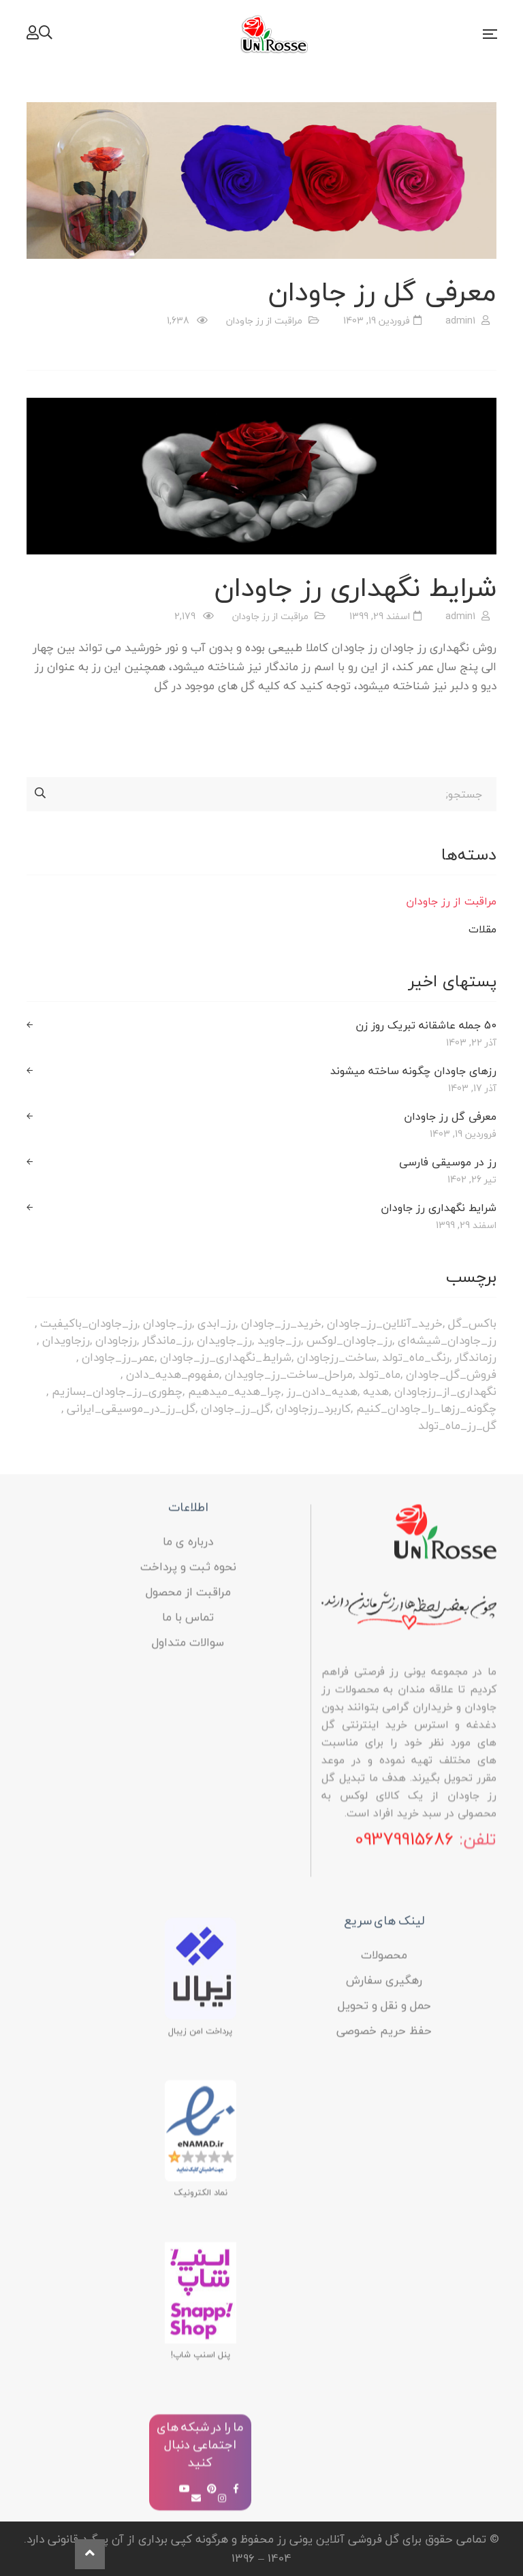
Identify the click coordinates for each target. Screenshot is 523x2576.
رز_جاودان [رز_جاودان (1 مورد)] (167, 1323)
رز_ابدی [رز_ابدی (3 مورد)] (216, 1323)
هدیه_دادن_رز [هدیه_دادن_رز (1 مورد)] (322, 1391)
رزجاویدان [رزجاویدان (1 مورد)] (66, 1340)
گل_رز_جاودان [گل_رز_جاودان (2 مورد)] (235, 1408)
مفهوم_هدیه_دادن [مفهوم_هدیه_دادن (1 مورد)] (172, 1374)
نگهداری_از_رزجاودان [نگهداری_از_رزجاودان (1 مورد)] (445, 1391)
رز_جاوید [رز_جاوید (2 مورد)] (279, 1340)
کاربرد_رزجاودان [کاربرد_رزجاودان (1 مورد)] (313, 1408)
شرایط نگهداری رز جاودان (355, 587)
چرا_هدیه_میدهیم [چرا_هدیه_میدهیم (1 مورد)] (234, 1391)
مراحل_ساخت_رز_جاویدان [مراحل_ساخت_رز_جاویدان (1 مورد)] (289, 1374)
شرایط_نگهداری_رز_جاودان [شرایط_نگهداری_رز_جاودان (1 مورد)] (225, 1357)
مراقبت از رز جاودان (264, 320)
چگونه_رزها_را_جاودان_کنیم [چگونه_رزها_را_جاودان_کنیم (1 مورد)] (426, 1408)
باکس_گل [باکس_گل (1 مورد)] (472, 1323)
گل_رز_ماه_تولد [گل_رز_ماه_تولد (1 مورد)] (457, 1425)
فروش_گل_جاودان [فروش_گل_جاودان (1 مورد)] (451, 1374)
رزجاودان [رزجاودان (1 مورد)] (116, 1340)
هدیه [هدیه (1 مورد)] (376, 1391)
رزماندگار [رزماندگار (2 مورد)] (475, 1357)
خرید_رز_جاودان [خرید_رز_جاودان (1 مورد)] (281, 1323)
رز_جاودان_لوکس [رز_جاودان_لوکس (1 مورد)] (349, 1340)
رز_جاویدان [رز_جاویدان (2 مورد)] (224, 1340)
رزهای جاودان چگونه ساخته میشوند (413, 1070)
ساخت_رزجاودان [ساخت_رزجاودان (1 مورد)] (337, 1357)
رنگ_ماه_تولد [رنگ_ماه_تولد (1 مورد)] (415, 1357)
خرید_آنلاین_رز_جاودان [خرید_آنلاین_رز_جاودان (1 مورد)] (385, 1323)
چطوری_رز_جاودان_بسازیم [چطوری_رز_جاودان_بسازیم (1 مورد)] (117, 1391)
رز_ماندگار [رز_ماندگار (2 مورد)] (166, 1340)
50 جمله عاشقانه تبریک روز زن (425, 1025)
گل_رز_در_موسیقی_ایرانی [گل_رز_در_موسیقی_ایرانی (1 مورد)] (131, 1408)
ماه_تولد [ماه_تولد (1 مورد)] (379, 1374)
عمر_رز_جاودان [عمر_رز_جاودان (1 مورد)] (118, 1357)
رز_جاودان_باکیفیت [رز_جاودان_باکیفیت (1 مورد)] (89, 1323)
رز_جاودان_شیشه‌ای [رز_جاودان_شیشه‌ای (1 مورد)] (447, 1340)
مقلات (482, 929)
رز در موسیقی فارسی (447, 1162)
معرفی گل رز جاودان (382, 291)
